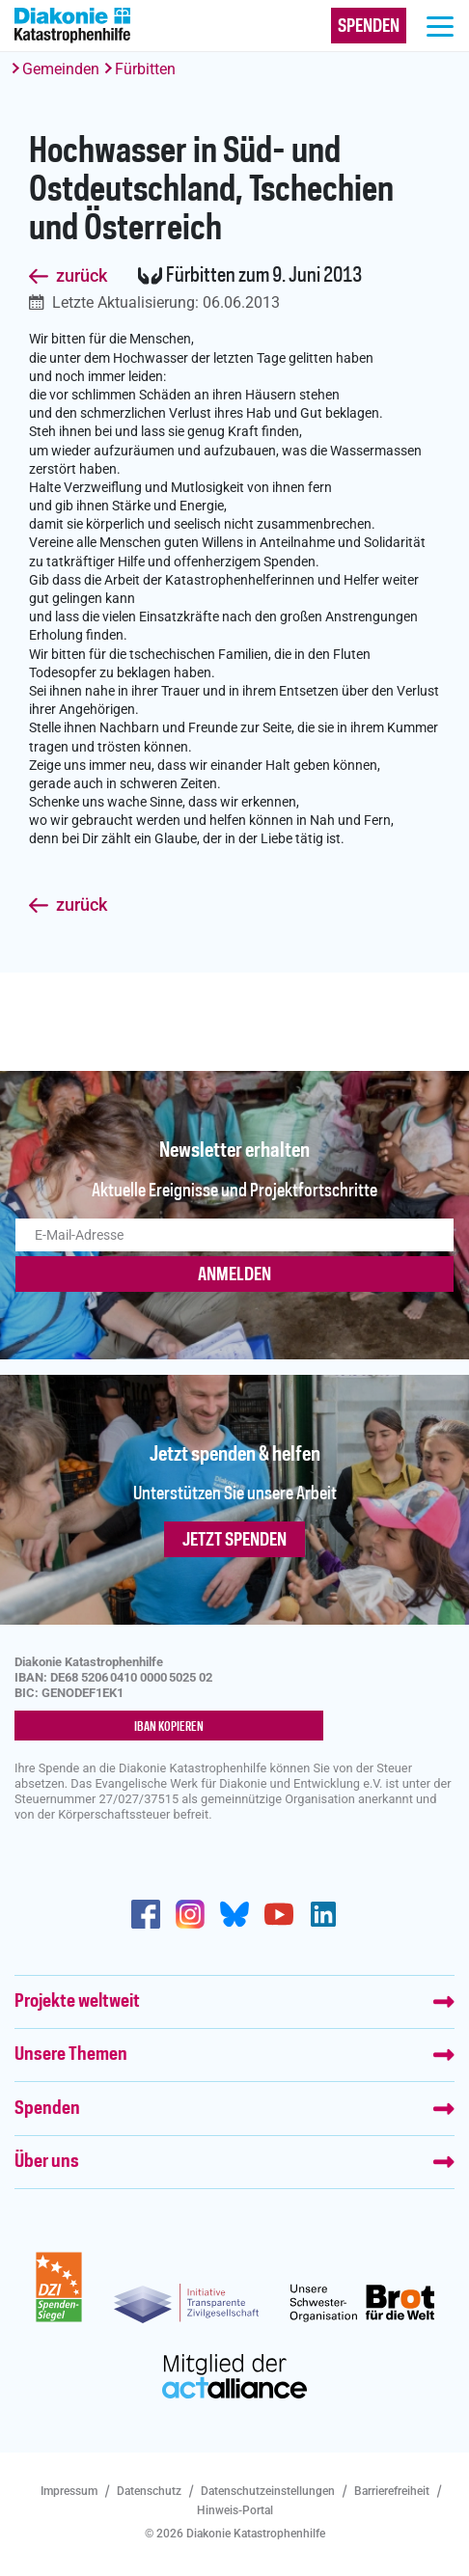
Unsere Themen (70, 2055)
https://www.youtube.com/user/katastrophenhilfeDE (278, 1914)
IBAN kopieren (169, 1727)
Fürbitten (145, 69)
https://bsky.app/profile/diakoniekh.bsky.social (234, 1914)
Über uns (46, 2162)
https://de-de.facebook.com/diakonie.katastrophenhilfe (145, 1914)
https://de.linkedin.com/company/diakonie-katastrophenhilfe (323, 1914)
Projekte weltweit (77, 2002)
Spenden (47, 2109)
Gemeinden (60, 69)
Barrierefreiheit (391, 2491)
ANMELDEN (234, 1275)
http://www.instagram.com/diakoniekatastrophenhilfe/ (190, 1914)
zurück (81, 276)
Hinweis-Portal (235, 2510)
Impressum (69, 2491)
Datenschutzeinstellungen (268, 2491)
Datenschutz (149, 2491)
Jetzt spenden (234, 1540)
